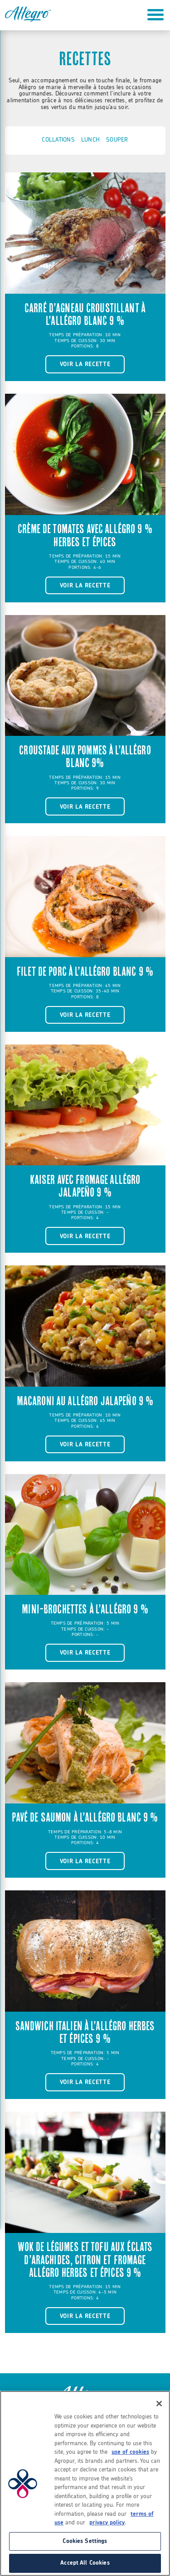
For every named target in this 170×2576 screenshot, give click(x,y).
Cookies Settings (85, 2541)
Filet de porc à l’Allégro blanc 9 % (85, 971)
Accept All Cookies (84, 2563)
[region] (85, 2483)
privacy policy (107, 2523)
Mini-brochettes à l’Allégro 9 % (85, 1609)
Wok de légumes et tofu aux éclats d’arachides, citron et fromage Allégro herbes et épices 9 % (85, 2260)
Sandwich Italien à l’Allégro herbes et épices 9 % (85, 2032)
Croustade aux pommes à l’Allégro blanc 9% (85, 756)
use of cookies (130, 2452)
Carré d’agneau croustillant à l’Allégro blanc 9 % (85, 314)
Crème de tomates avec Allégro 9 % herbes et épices (85, 535)
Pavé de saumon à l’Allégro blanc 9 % (85, 1817)
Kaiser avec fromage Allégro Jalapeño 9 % (85, 1186)
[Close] (159, 2404)
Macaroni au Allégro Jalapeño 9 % (85, 1401)
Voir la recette (85, 364)
